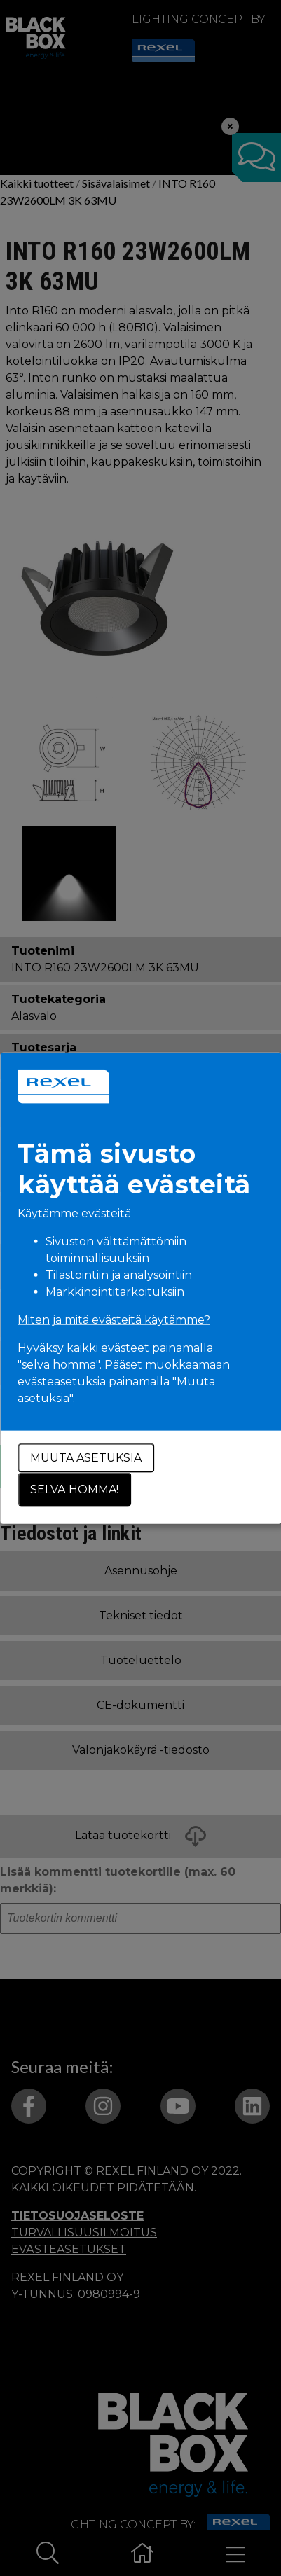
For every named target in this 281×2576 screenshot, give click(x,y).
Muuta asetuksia (86, 1457)
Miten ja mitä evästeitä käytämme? (114, 1319)
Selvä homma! (74, 1488)
